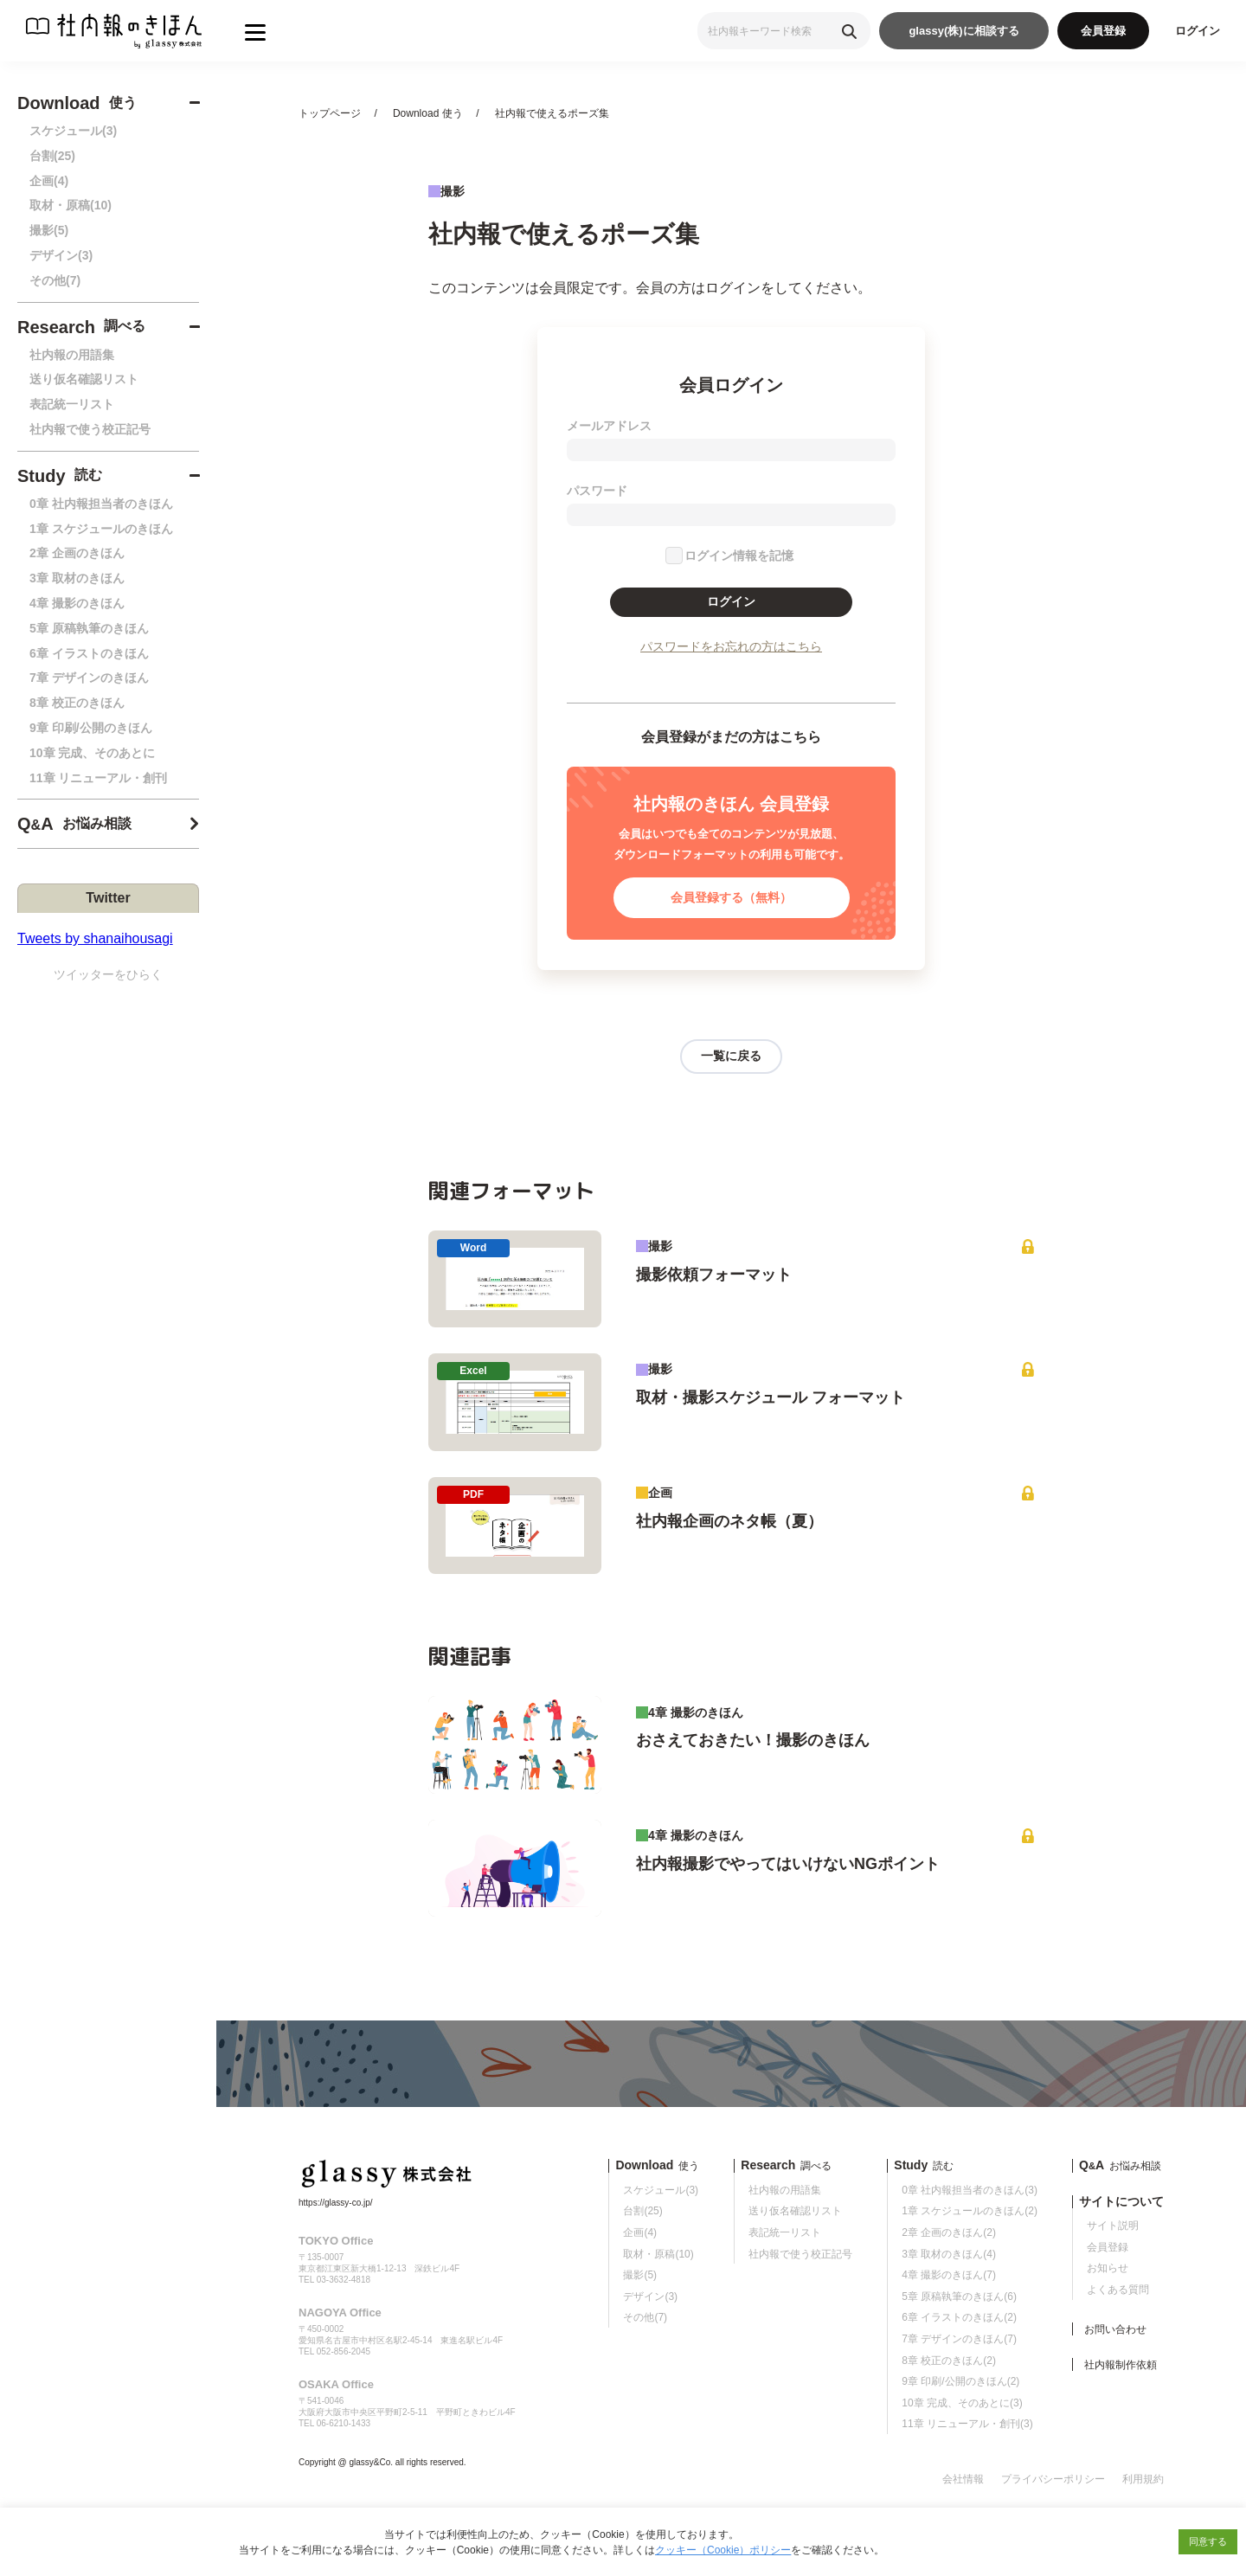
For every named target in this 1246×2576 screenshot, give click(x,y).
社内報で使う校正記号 (90, 429)
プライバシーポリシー (1053, 2479)
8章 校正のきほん (77, 703)
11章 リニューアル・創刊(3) (967, 2424)
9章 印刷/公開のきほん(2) (960, 2381)
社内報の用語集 (71, 355)
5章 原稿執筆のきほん (89, 628)
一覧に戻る (731, 1056)
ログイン (1197, 30)
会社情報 (963, 2479)
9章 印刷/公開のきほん (90, 728)
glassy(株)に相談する (963, 30)
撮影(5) (48, 230)
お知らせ (1107, 2268)
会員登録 (1103, 30)
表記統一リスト (71, 404)
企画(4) (48, 181)
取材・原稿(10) (70, 205)
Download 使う (428, 113)
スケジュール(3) (73, 131)
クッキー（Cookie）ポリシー (723, 2550)
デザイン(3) (61, 255)
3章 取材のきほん (77, 578)
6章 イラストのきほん (89, 653)
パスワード (597, 491)
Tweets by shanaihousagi (95, 938)
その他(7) (54, 280)
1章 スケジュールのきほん (101, 529)
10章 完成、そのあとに (92, 753)
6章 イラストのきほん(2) (959, 2317)
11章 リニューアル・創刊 (98, 778)
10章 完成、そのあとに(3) (962, 2403)
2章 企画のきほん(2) (949, 2232)
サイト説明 (1113, 2225)
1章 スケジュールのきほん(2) (969, 2211)
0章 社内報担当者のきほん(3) (969, 2190)
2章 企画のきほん (77, 553)
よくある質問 (1118, 2290)
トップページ (330, 113)
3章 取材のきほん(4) (949, 2254)
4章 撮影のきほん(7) (949, 2275)
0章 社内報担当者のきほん (101, 504)
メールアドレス (609, 426)
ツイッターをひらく (108, 974)
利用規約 (1143, 2479)
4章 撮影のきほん (77, 603)
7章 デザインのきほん (89, 677)
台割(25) (52, 156)
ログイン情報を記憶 (738, 555)
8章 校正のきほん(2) (949, 2360)
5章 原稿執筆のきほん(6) (959, 2296)
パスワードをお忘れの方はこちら (731, 646)
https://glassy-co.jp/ (336, 2202)
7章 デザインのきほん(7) (959, 2339)
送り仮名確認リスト (83, 379)
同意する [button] (1208, 2541)
